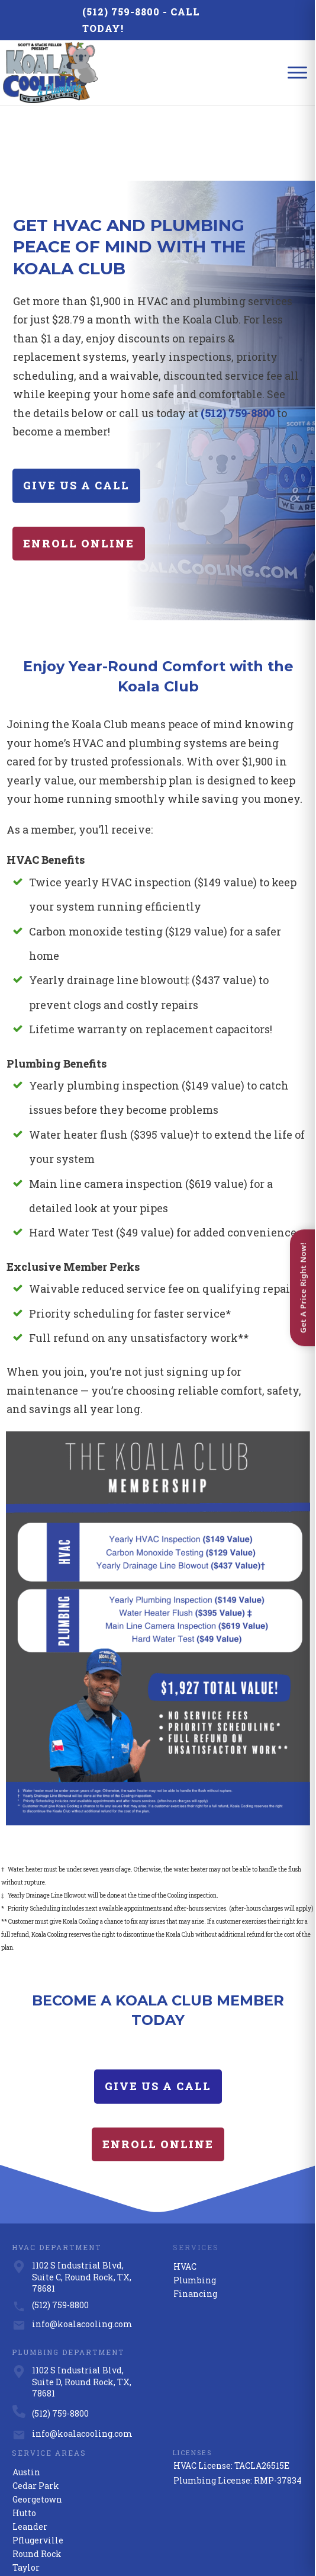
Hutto (24, 2438)
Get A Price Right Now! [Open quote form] (303, 1287)
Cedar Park (35, 2411)
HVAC (184, 2191)
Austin (26, 2397)
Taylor (26, 2492)
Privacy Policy (199, 2535)
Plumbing (194, 2205)
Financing (195, 2219)
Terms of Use (239, 2535)
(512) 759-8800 (121, 11)
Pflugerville (37, 2465)
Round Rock (37, 2479)
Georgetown (37, 2424)
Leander (29, 2452)
